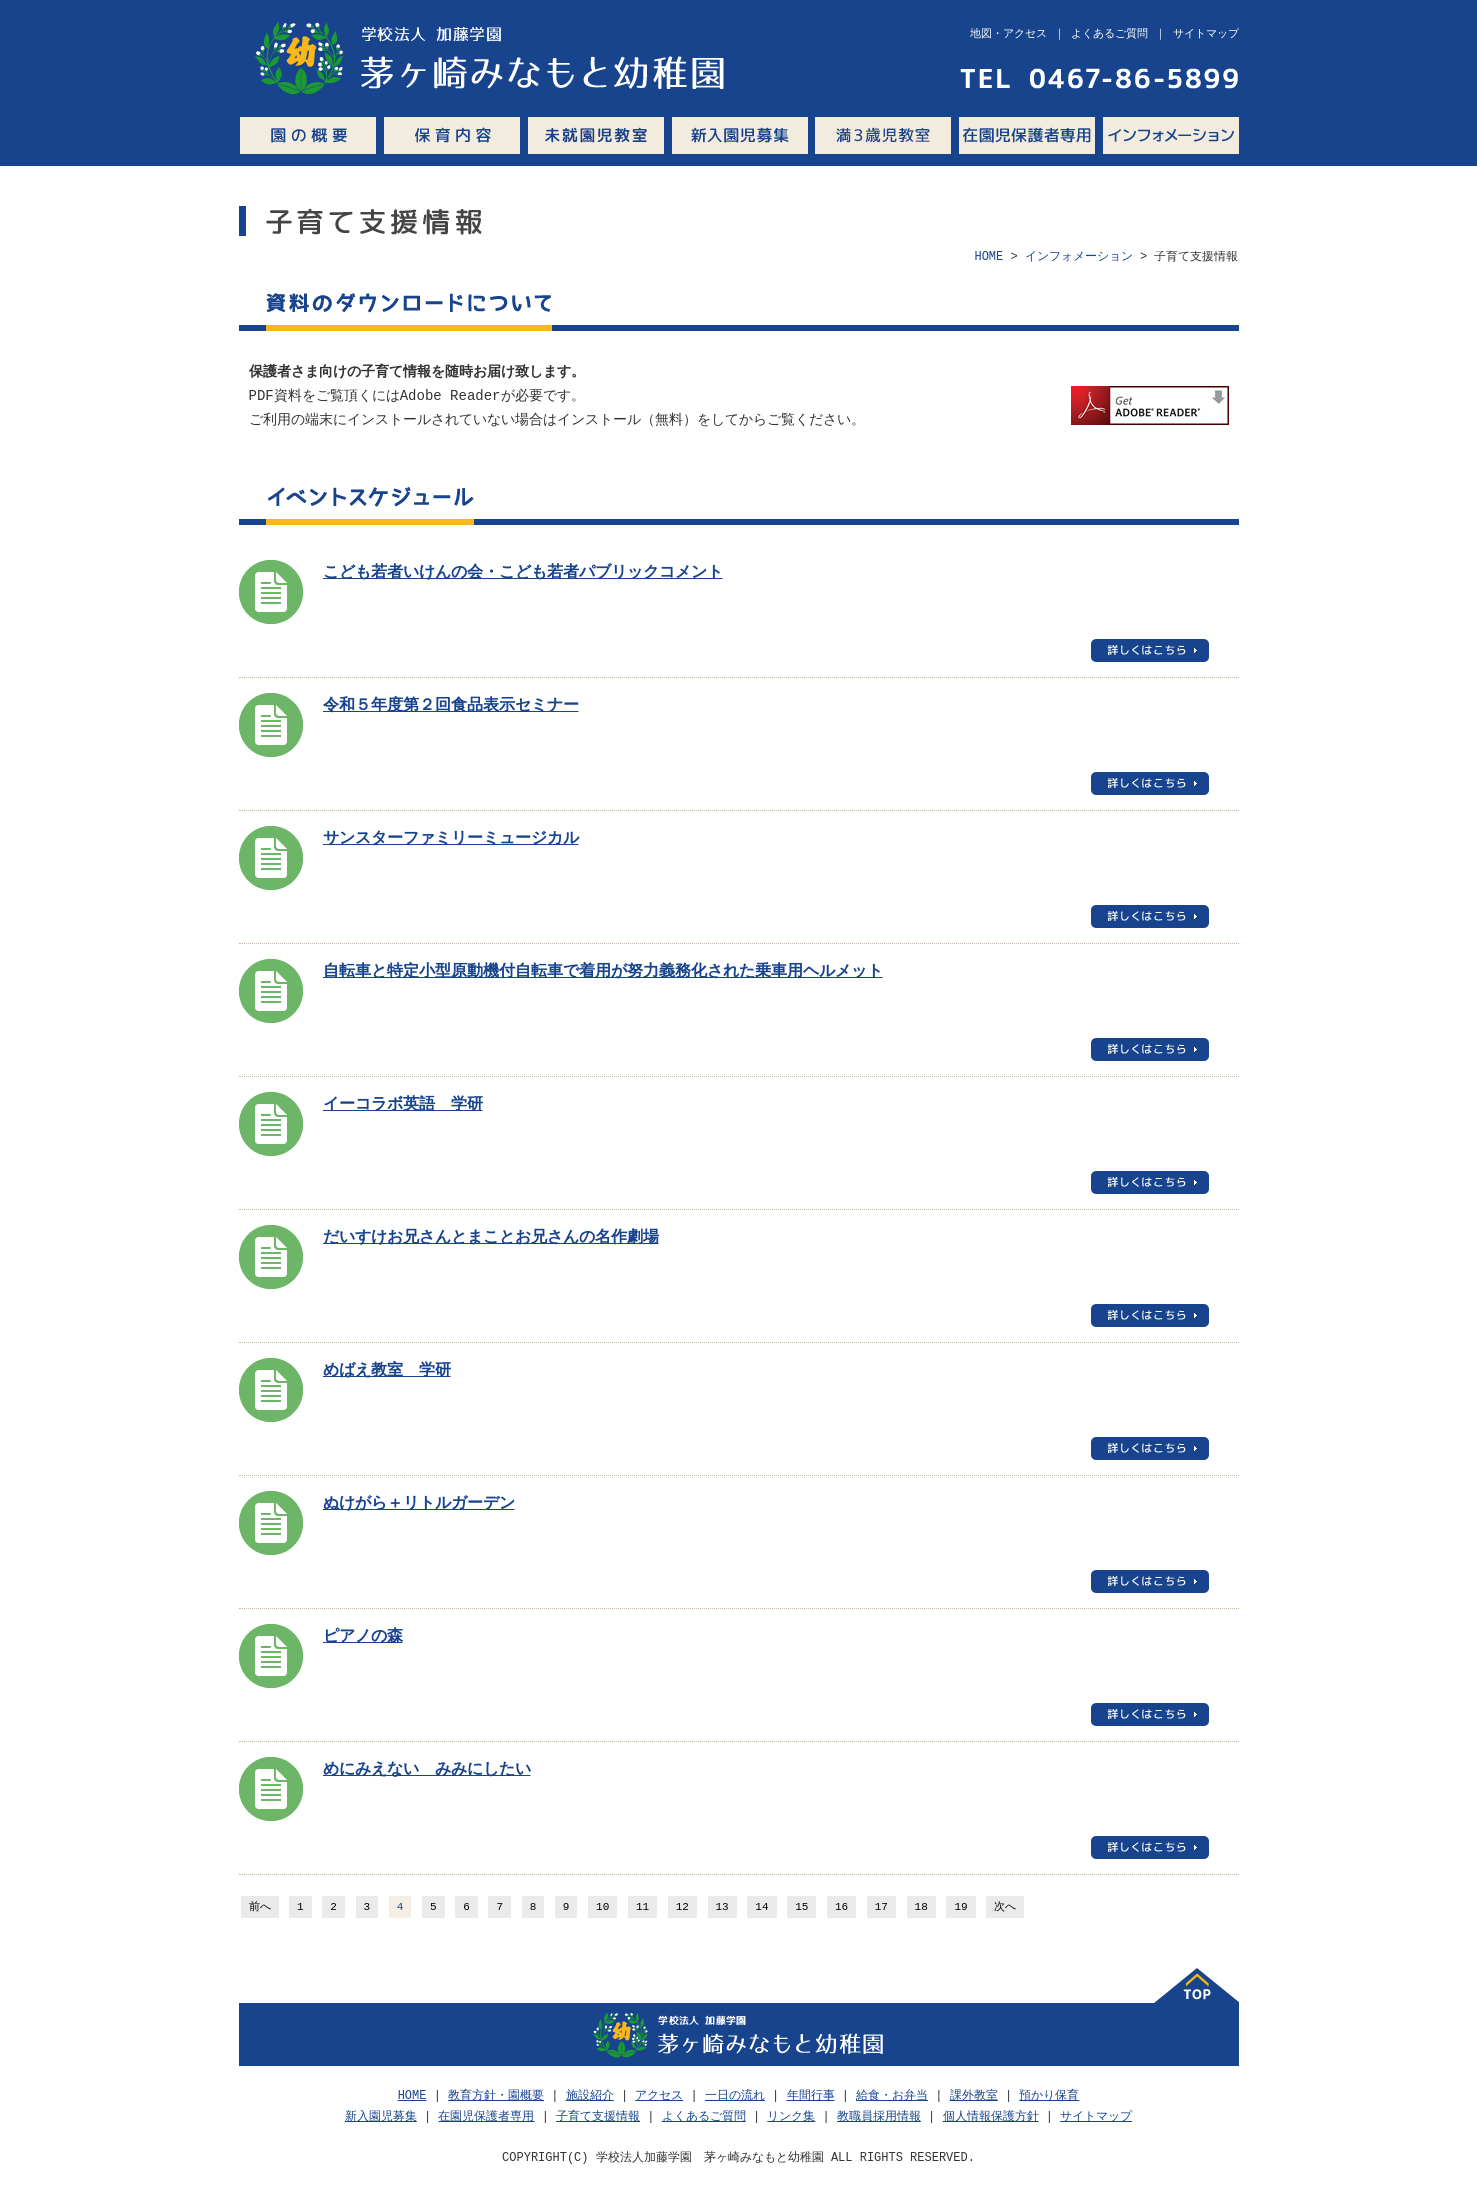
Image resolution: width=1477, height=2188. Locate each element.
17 (881, 1907)
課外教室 (974, 2095)
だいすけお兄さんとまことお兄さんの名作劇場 (491, 1238)
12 (682, 1907)
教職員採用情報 (879, 2116)
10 (602, 1907)
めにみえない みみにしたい (427, 1770)
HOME (988, 256)
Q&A (1243, 135)
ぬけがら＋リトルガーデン (419, 1504)
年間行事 (811, 2095)
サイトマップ (1096, 2116)
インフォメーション (1171, 135)
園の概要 (308, 135)
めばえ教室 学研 (387, 1371)
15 (801, 1907)
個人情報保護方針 (991, 2116)
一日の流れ (735, 2095)
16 (841, 1907)
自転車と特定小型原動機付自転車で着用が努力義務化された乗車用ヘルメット (603, 972)
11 (642, 1907)
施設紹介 (590, 2095)
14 (761, 1907)
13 (722, 1907)
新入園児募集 (739, 135)
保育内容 (452, 135)
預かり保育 (1049, 2095)
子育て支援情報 (598, 2116)
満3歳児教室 (883, 135)
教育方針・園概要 (496, 2095)
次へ (1005, 1907)
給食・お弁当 (892, 2095)
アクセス (659, 2095)
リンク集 (791, 2116)
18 (921, 1907)
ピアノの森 (363, 1637)
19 (960, 1907)
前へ (260, 1907)
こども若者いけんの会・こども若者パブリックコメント (523, 573)
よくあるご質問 (704, 2116)
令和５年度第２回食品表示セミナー (451, 706)
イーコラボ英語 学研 (403, 1105)
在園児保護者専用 (1027, 135)
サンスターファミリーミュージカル (451, 839)
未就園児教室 (596, 135)
